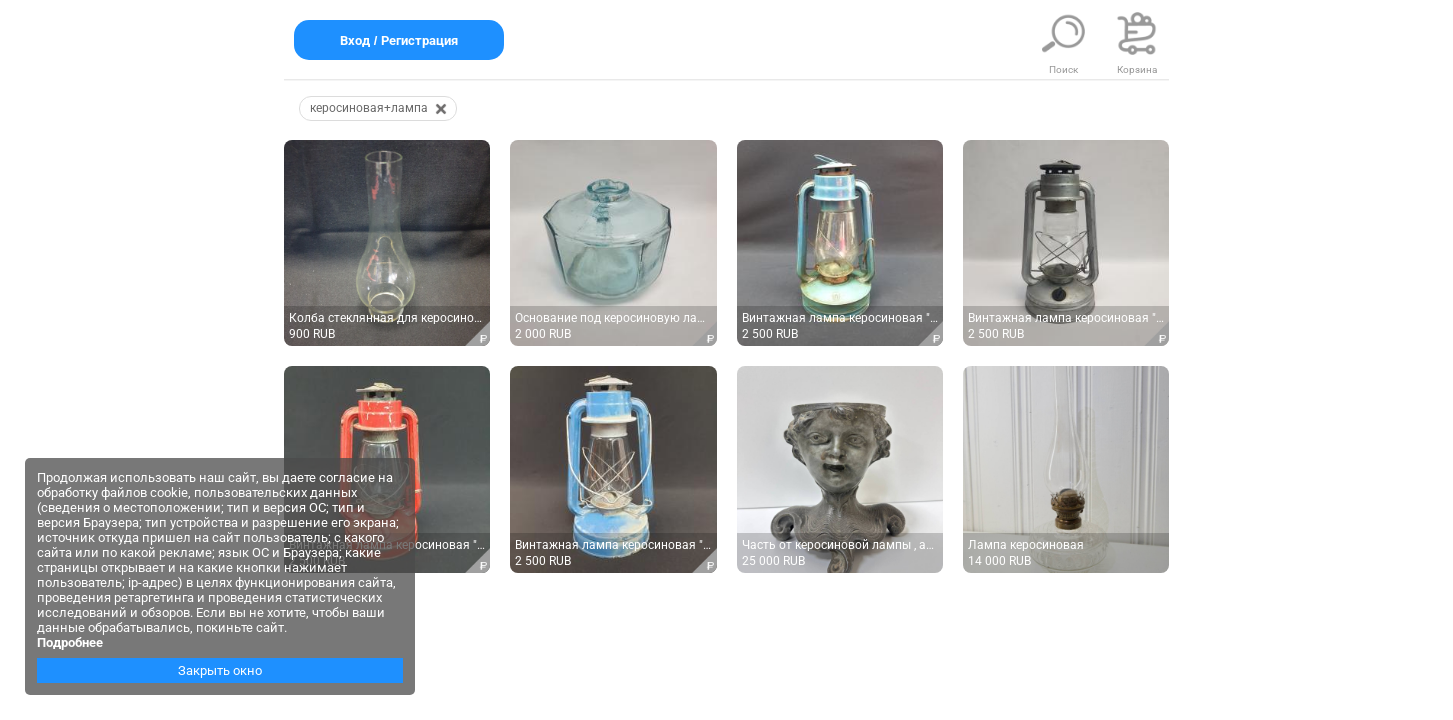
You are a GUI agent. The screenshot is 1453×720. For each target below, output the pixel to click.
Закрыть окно (220, 670)
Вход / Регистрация (399, 40)
